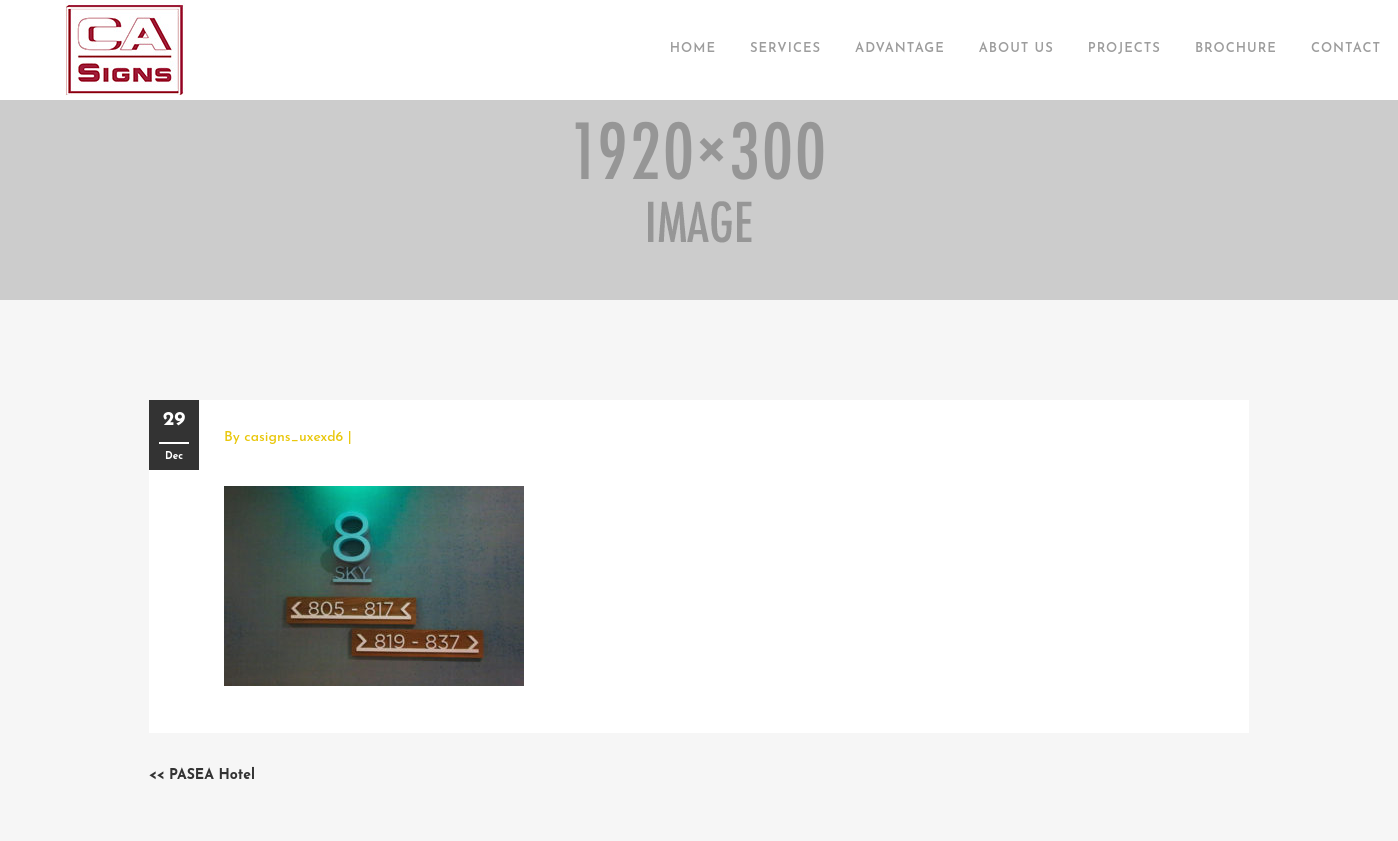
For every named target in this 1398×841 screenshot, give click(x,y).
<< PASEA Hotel (202, 775)
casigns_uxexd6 (293, 437)
